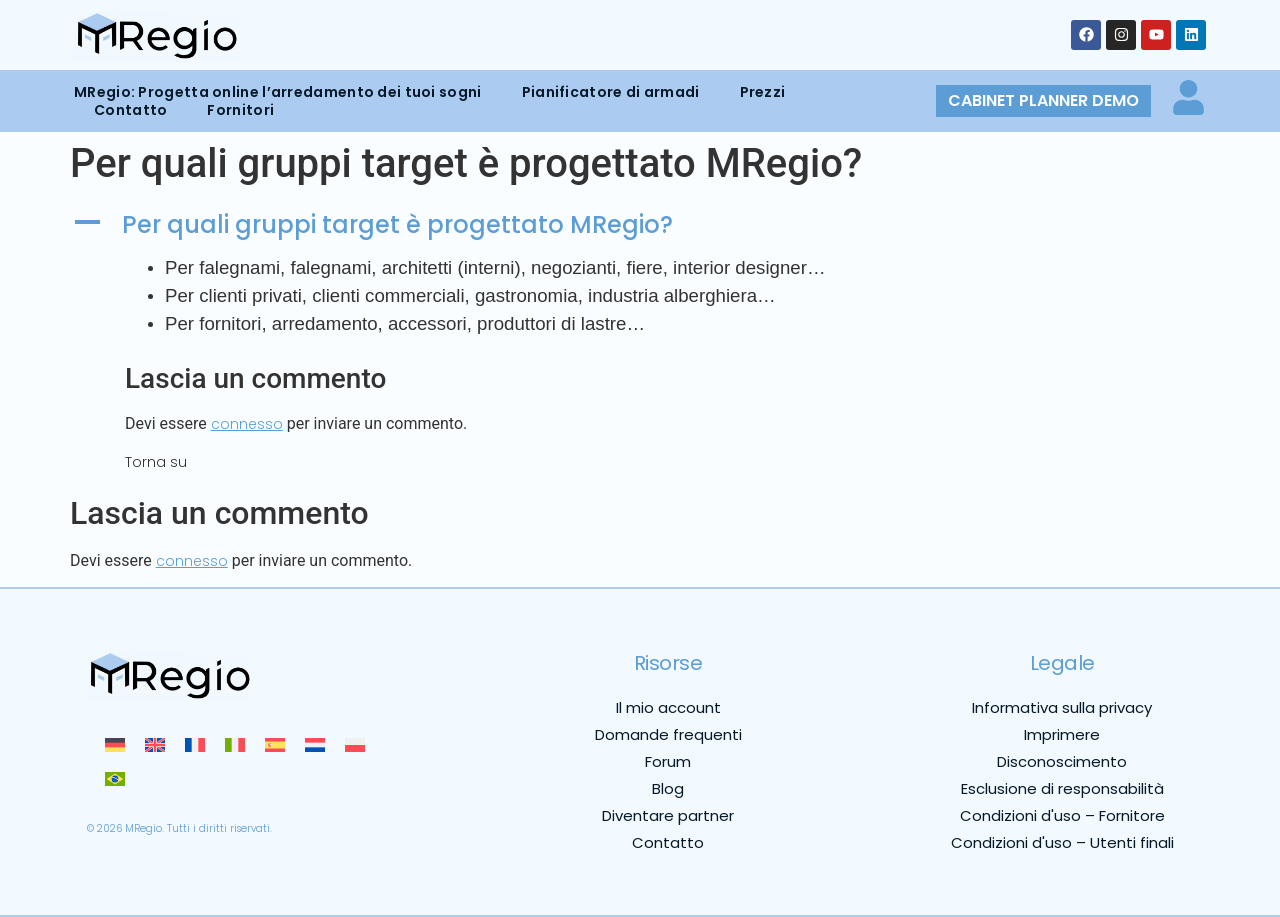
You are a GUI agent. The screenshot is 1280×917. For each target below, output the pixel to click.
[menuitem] (115, 745)
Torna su (156, 462)
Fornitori (240, 110)
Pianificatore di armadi (611, 92)
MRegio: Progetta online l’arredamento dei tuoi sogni (278, 92)
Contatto (130, 110)
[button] (640, 225)
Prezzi (763, 92)
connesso (247, 424)
